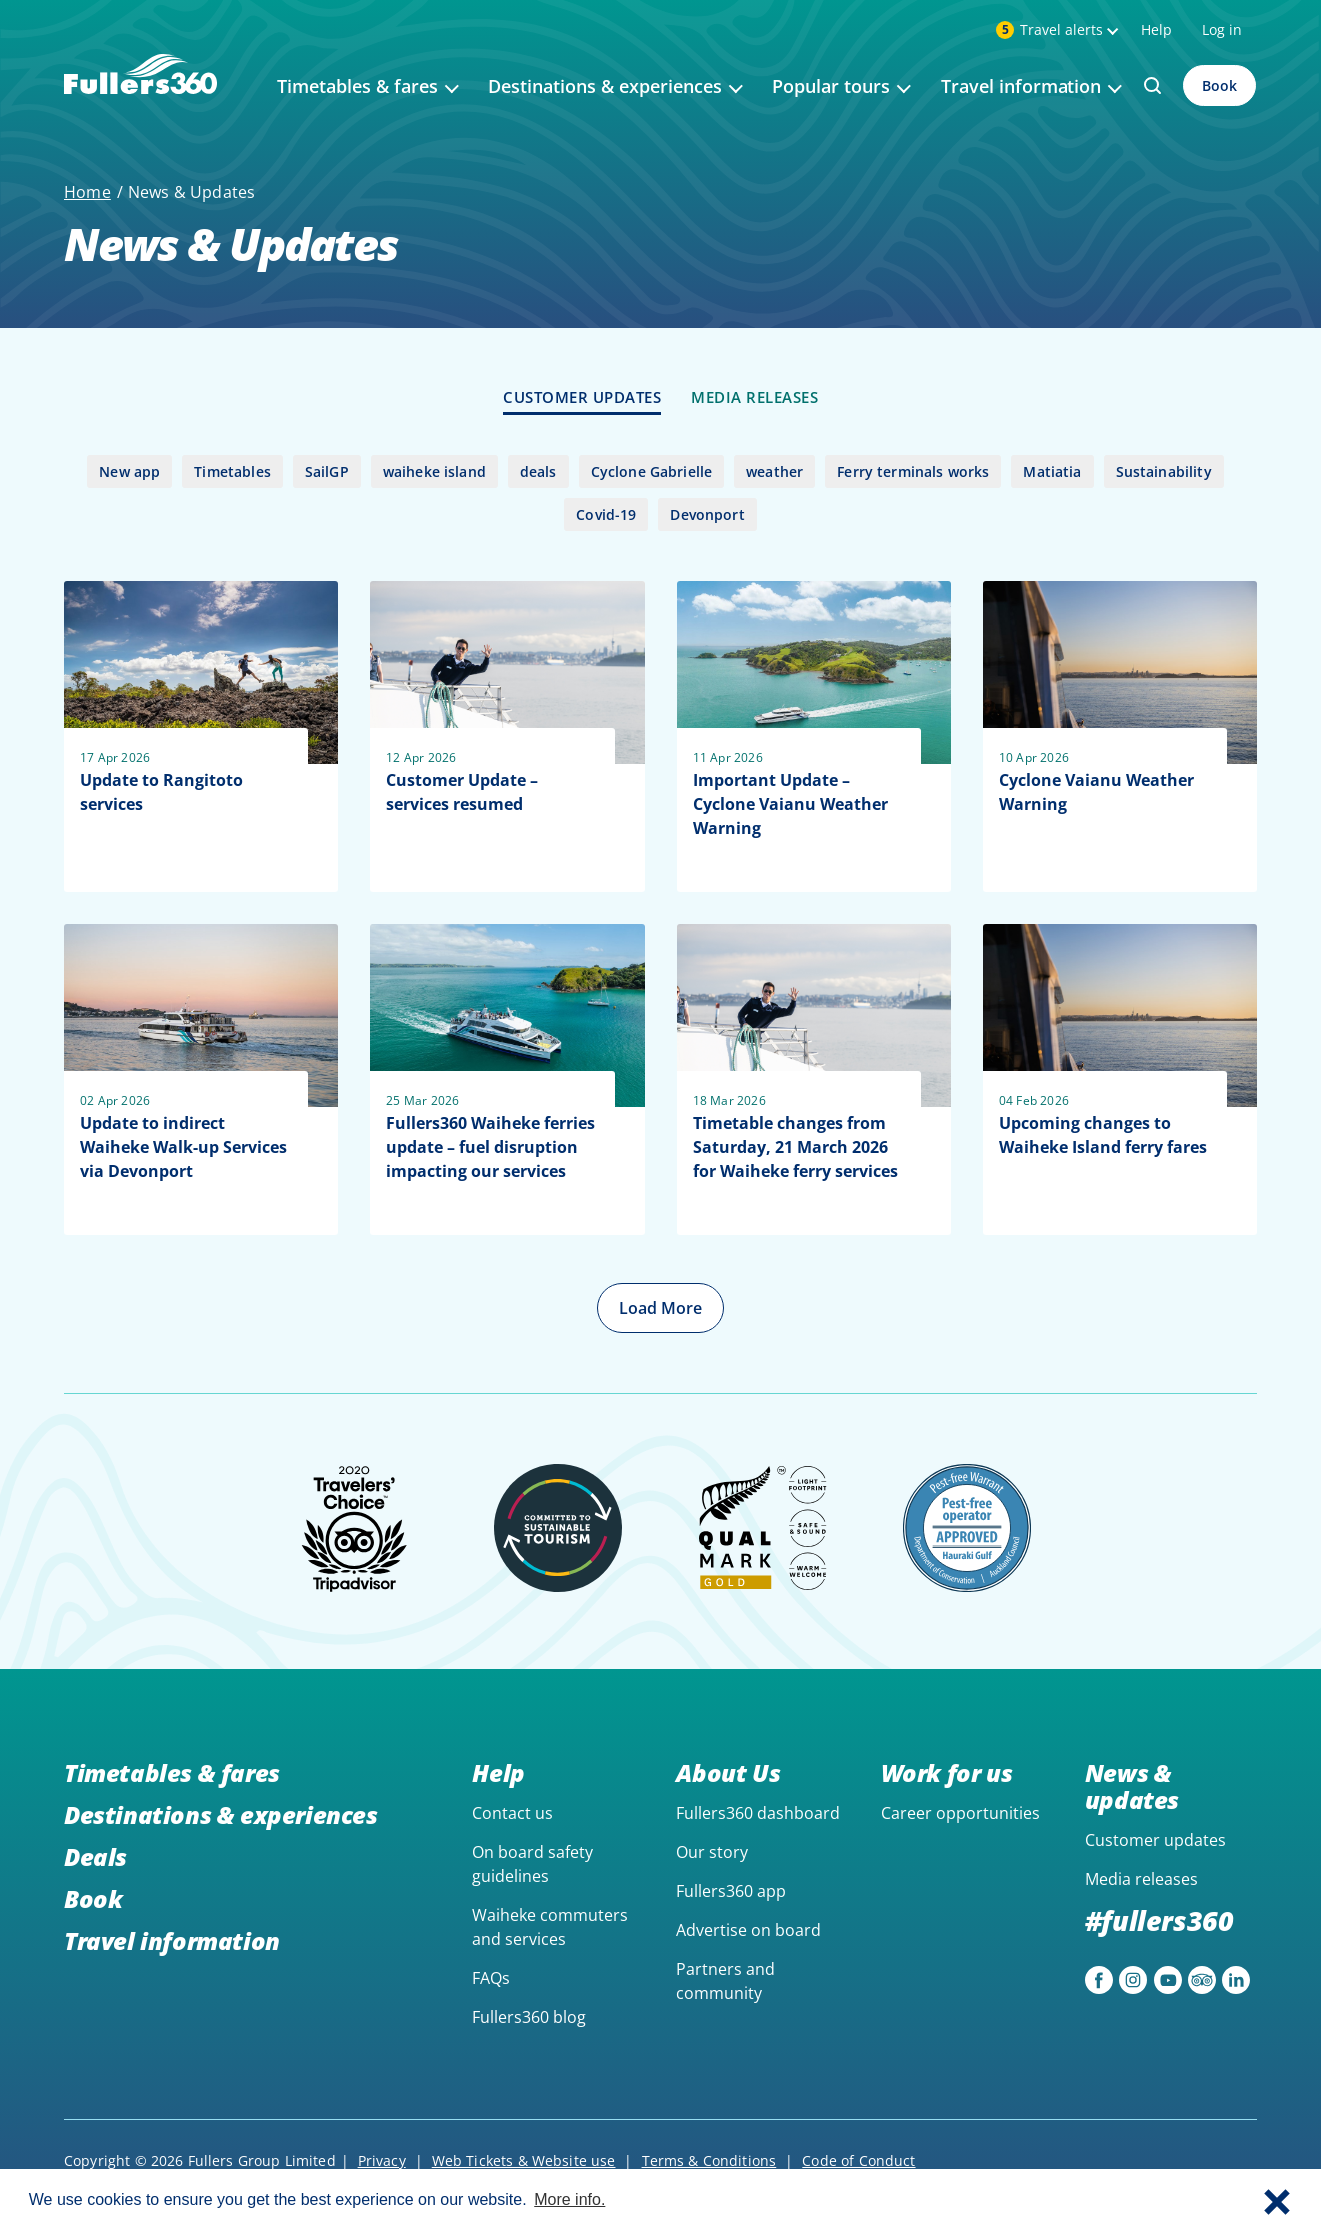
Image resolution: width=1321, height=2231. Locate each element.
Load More (660, 1308)
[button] (1277, 2200)
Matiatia (1052, 471)
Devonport (707, 514)
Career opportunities (960, 1813)
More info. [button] (569, 2199)
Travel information (172, 1940)
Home (87, 192)
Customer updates (1155, 1840)
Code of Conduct (858, 2160)
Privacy (382, 2160)
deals (538, 471)
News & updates (1132, 1786)
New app (129, 471)
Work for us (947, 1772)
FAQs (491, 1978)
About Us (728, 1772)
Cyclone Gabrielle (652, 471)
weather (774, 471)
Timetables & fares (172, 1772)
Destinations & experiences (221, 1814)
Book (1219, 85)
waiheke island (434, 471)
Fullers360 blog (529, 2017)
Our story (712, 1852)
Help (1156, 29)
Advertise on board (748, 1930)
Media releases (1141, 1879)
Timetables (232, 471)
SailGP (327, 471)
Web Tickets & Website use (524, 2160)
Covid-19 (606, 514)
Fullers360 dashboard (758, 1813)
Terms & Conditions (709, 2160)
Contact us (512, 1813)
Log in (1222, 29)
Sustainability (1164, 471)
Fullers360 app (731, 1891)
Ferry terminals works (913, 471)
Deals (95, 1856)
